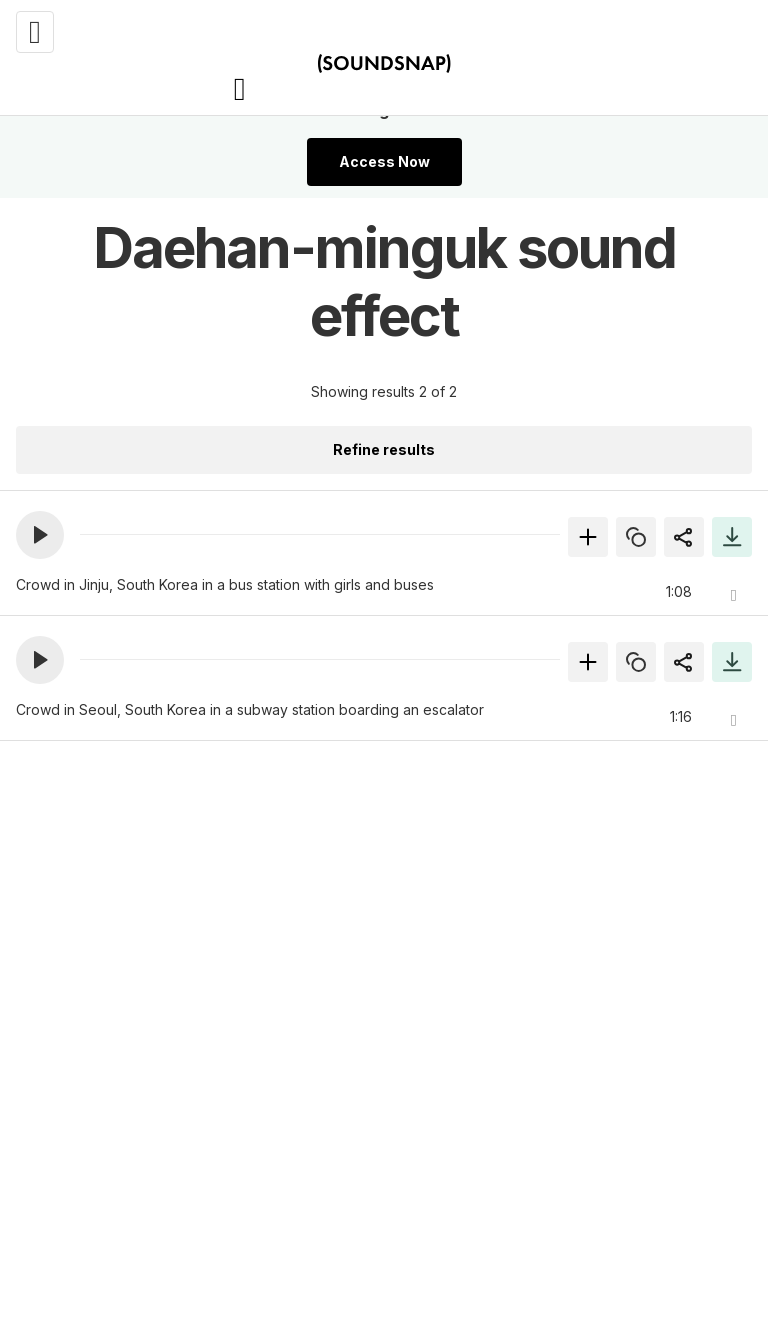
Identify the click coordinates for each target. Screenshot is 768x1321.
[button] (40, 535)
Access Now (384, 161)
